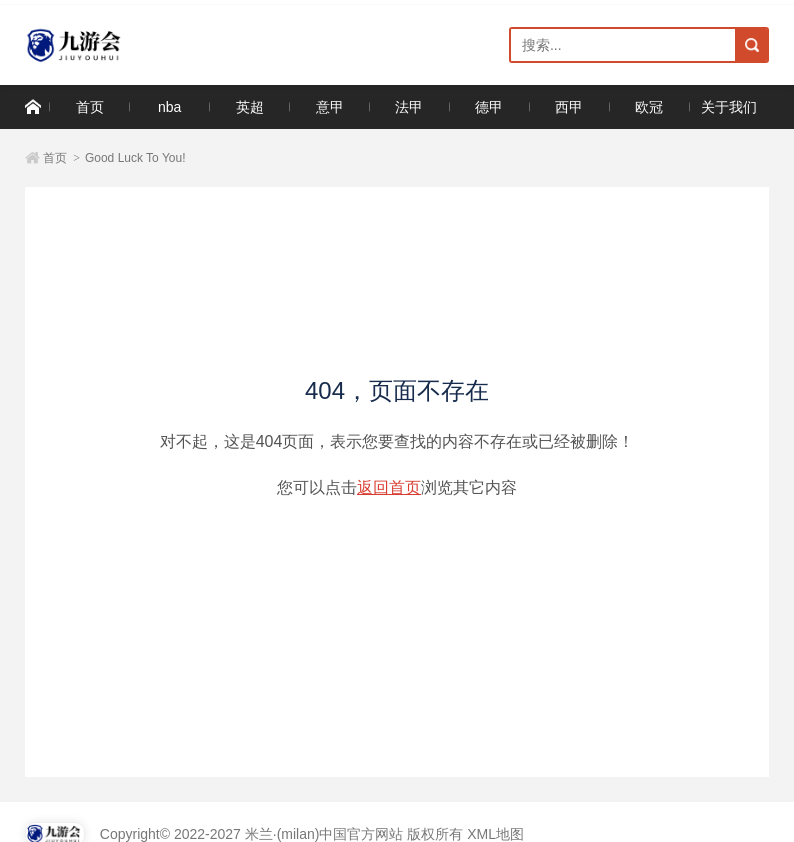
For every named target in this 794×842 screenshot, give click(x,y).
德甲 (489, 107)
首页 (90, 107)
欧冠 (649, 107)
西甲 (569, 107)
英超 (250, 107)
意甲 (330, 107)
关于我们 (729, 107)
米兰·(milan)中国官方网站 (112, 45)
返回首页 (389, 487)
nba (169, 107)
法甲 (409, 107)
